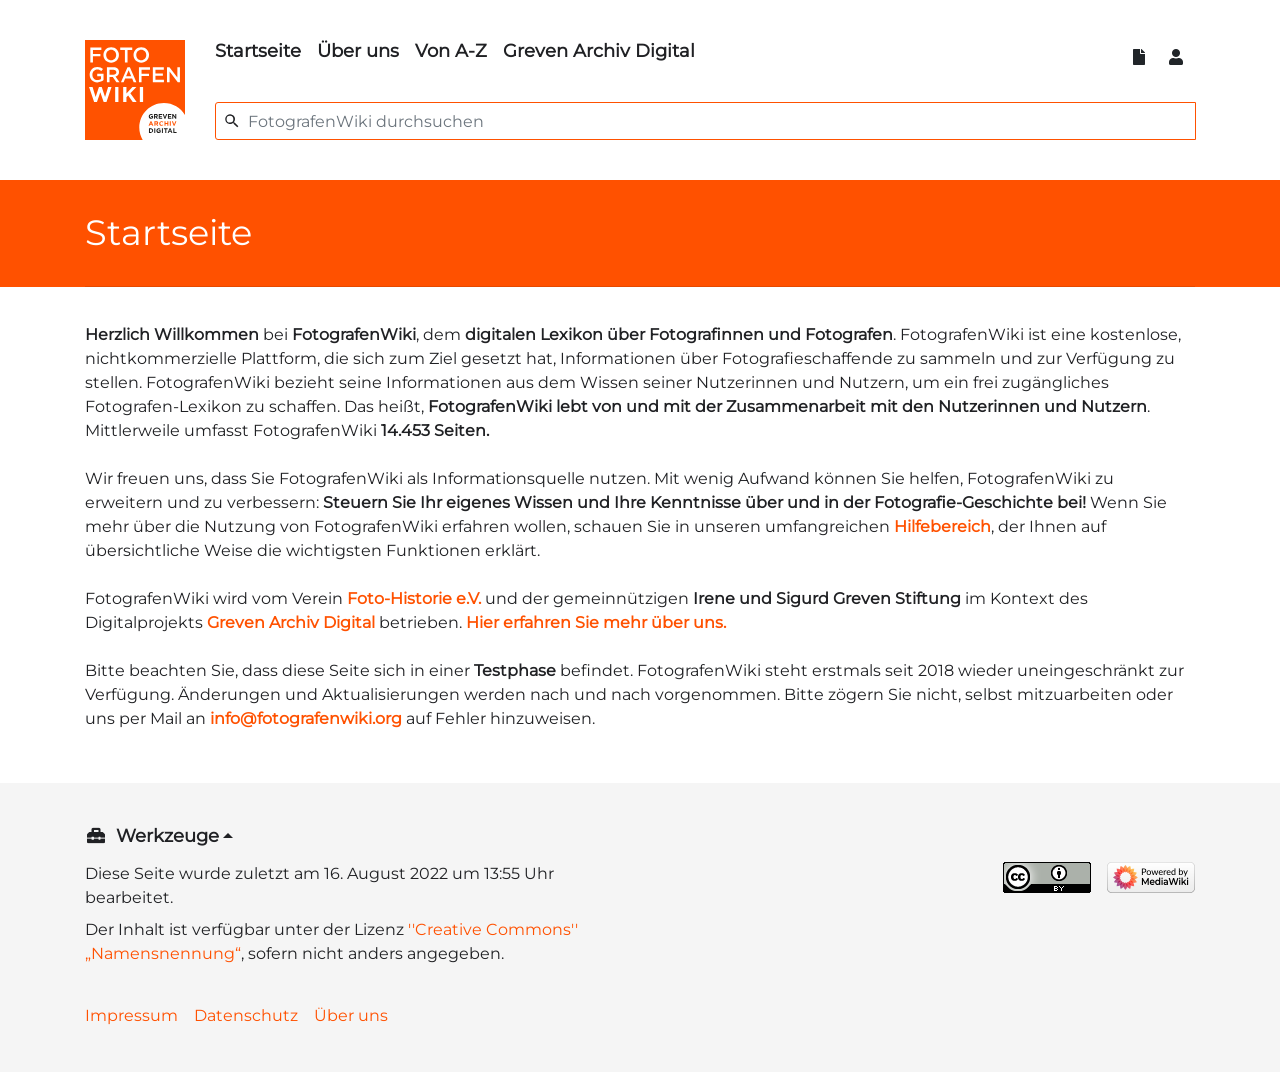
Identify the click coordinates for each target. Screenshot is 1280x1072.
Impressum (131, 1015)
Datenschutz (246, 1015)
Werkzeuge (167, 836)
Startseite (258, 51)
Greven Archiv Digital (599, 51)
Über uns (358, 51)
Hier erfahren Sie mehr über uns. (596, 622)
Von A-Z (451, 51)
